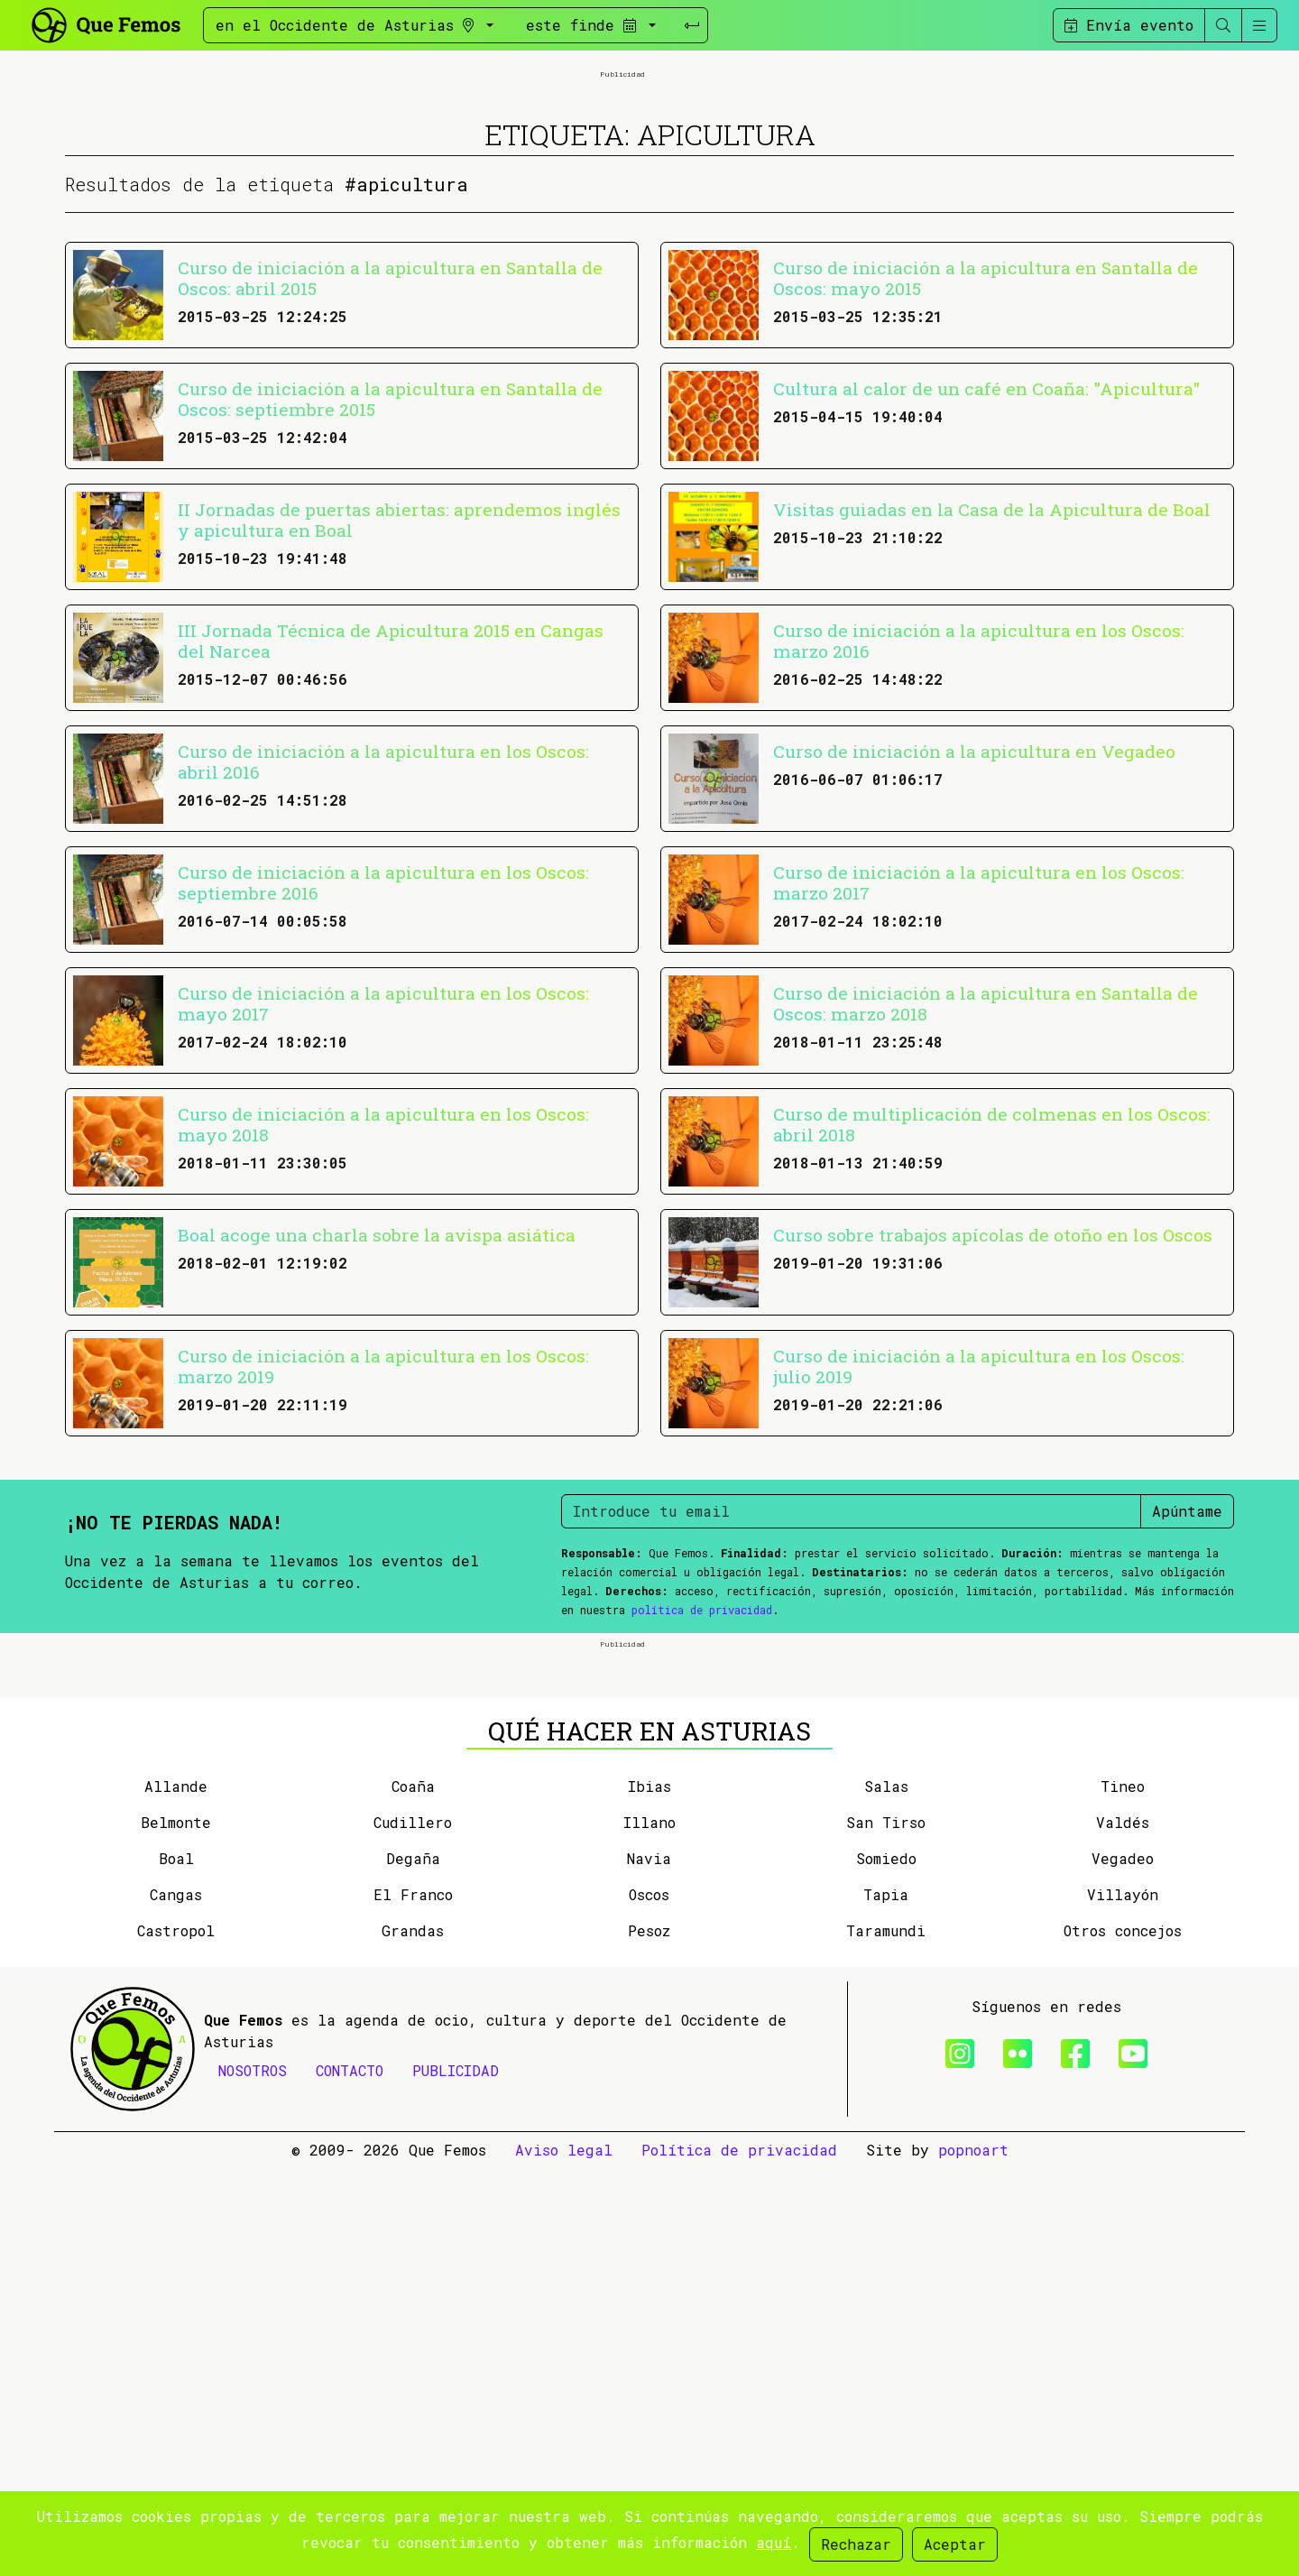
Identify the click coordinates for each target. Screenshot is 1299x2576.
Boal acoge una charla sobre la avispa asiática (377, 1438)
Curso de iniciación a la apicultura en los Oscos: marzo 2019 (383, 1570)
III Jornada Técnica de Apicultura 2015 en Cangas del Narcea (390, 844)
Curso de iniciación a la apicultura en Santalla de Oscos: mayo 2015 (985, 481)
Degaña (413, 2266)
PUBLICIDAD (455, 2478)
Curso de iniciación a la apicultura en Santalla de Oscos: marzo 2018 (985, 1207)
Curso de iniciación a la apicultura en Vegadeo (974, 955)
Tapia (885, 2302)
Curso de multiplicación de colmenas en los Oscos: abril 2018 (992, 1328)
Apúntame (1187, 1714)
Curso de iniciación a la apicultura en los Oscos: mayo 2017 (383, 1207)
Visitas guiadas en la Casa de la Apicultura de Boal (992, 713)
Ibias (649, 2193)
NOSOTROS (252, 2478)
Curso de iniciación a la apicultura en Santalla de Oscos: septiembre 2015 (390, 602)
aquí (773, 2542)
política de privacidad (701, 1813)
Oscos (649, 2302)
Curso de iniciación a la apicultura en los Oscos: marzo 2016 (978, 844)
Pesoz (649, 2338)
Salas (886, 2193)
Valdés (1122, 2230)
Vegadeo (1123, 2266)
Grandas (413, 2338)
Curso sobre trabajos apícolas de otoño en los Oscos (992, 1438)
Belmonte (176, 2230)
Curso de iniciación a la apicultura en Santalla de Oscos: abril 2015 (390, 481)
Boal (176, 2266)
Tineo (1123, 2193)
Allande (175, 2193)
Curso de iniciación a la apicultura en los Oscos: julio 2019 (978, 1570)
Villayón (1122, 2302)
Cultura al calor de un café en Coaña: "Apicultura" (986, 592)
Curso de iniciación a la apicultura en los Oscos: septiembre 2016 (383, 1086)
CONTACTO (349, 2478)
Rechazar (856, 2543)
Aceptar (955, 2543)
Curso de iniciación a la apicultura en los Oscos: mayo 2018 (383, 1328)
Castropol (176, 2338)
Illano (649, 2230)
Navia (649, 2266)
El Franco (413, 2302)
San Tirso (886, 2230)
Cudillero (412, 2230)
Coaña (413, 2193)
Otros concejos (1123, 2338)
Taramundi (886, 2338)
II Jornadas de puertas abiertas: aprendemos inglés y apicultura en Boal (399, 723)
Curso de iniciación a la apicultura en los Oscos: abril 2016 (383, 965)
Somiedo (886, 2266)
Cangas (176, 2302)
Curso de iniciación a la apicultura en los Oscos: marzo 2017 (978, 1086)
